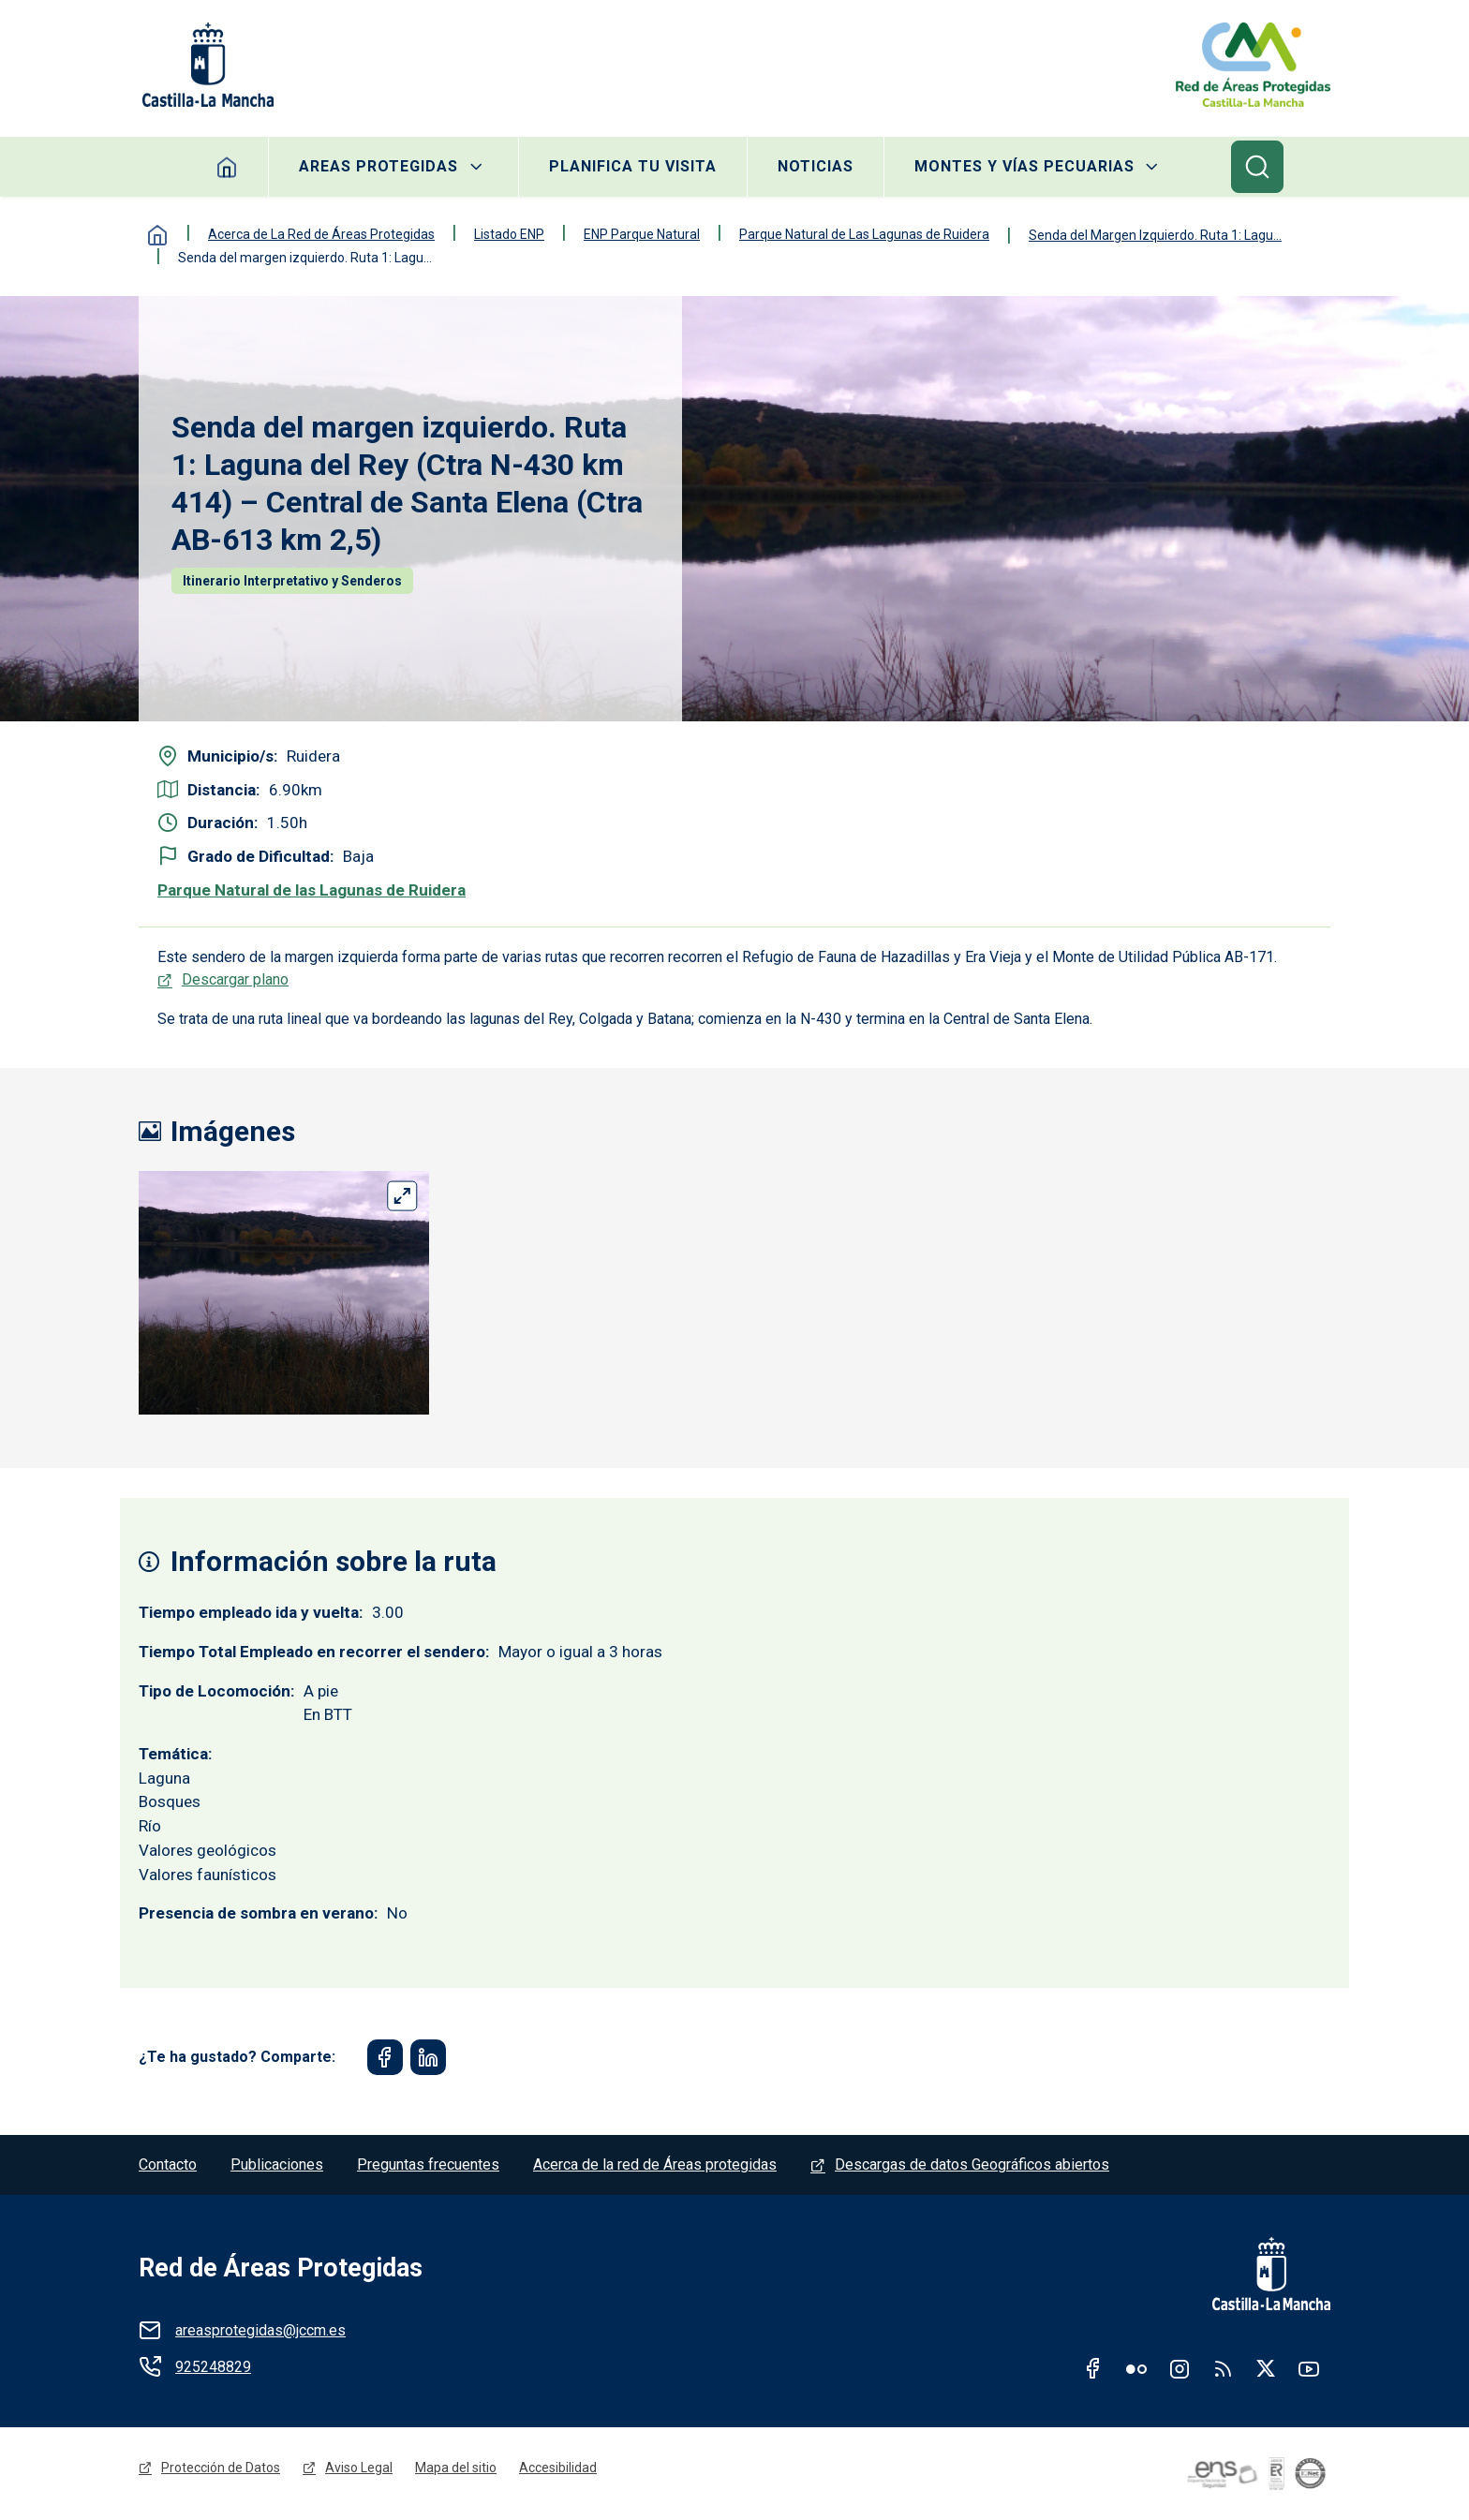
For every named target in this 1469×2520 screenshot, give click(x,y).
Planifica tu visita (633, 166)
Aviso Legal (359, 2467)
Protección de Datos (220, 2467)
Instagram (1179, 2368)
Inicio (157, 235)
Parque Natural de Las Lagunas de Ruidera (864, 234)
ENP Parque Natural (642, 234)
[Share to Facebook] (385, 2057)
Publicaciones (276, 2164)
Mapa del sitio (456, 2467)
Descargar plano (235, 979)
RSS (1222, 2368)
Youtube (1308, 2368)
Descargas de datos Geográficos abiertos (972, 2164)
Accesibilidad (558, 2467)
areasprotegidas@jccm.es (260, 2330)
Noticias (815, 166)
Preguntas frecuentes (428, 2164)
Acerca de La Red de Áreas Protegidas (321, 234)
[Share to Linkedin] (428, 2057)
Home (227, 167)
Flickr (1136, 2368)
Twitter (1265, 2368)
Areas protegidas (378, 166)
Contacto (168, 2164)
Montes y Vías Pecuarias (1024, 166)
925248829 (213, 2367)
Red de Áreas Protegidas (281, 2268)
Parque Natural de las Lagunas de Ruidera (311, 890)
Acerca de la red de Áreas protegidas (655, 2164)
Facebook (1093, 2368)
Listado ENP (509, 234)
